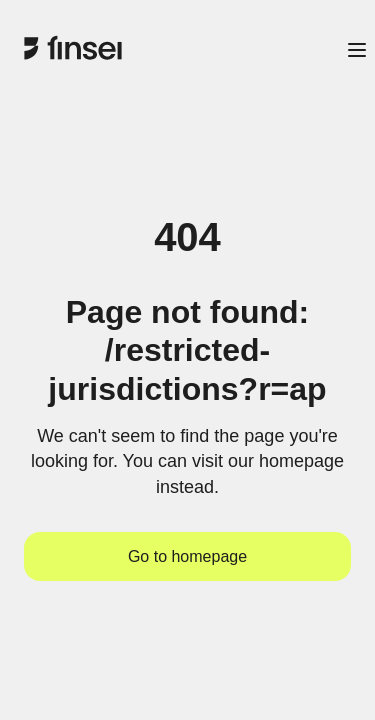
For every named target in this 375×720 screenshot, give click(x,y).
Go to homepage (187, 556)
